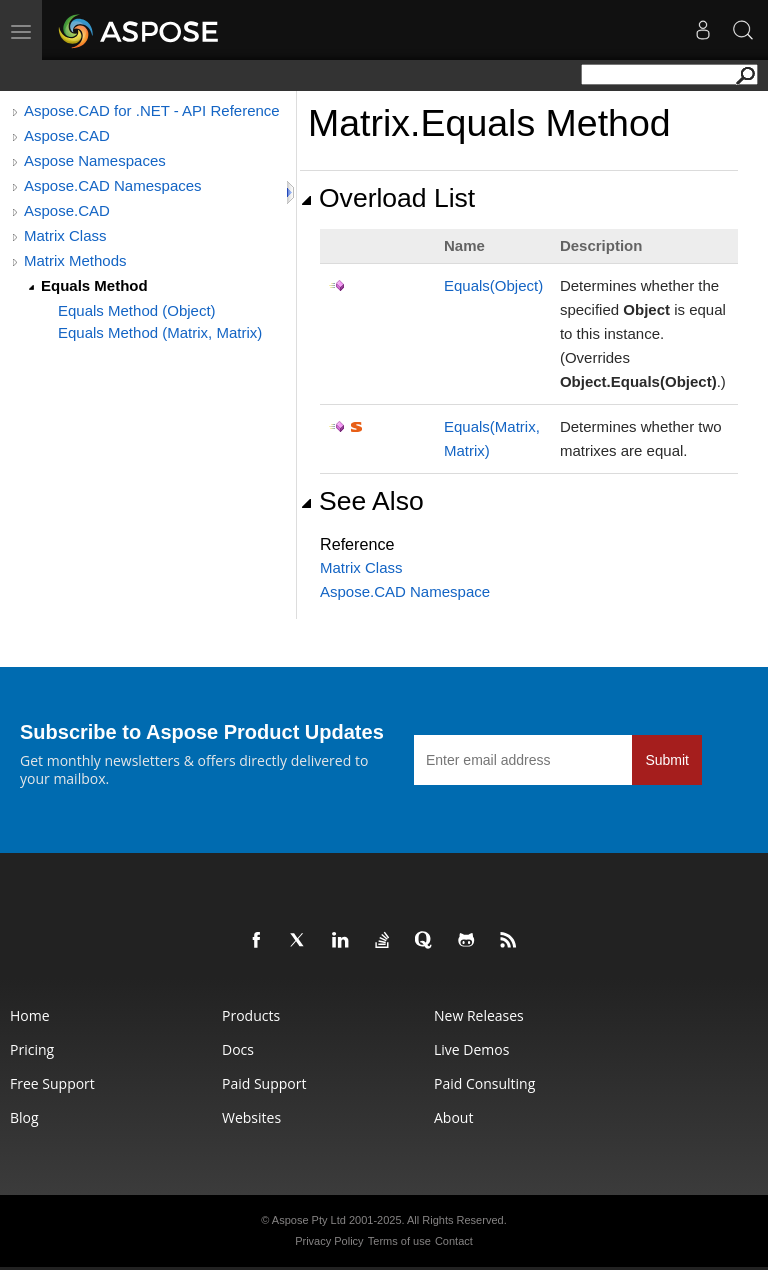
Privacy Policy (329, 1241)
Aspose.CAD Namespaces (113, 185)
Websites (251, 1117)
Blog (24, 1117)
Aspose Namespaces (95, 160)
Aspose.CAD (67, 135)
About (453, 1117)
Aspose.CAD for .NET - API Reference (152, 110)
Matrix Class (65, 235)
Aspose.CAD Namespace (405, 591)
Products (251, 1015)
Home (30, 1015)
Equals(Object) (493, 285)
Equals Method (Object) (137, 310)
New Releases (479, 1015)
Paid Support (264, 1083)
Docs (238, 1049)
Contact (454, 1241)
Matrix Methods (75, 260)
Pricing (32, 1049)
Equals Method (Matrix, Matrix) (160, 332)
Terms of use (399, 1241)
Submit (667, 760)
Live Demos (471, 1049)
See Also (362, 501)
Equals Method (94, 285)
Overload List (387, 198)
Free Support (52, 1083)
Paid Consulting (484, 1083)
